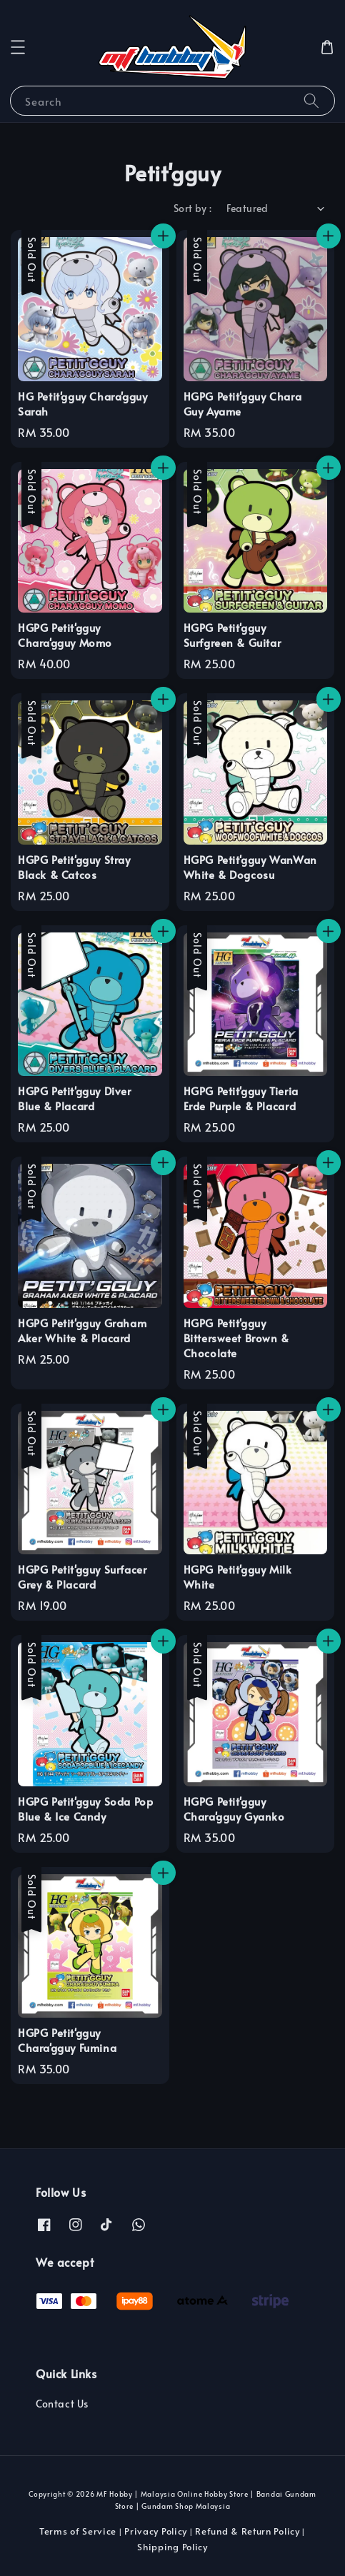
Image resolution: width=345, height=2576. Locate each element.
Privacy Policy (155, 2531)
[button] (18, 47)
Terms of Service (77, 2531)
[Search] (311, 100)
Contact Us (62, 2403)
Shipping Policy (172, 2546)
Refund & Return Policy (247, 2531)
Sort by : (193, 208)
